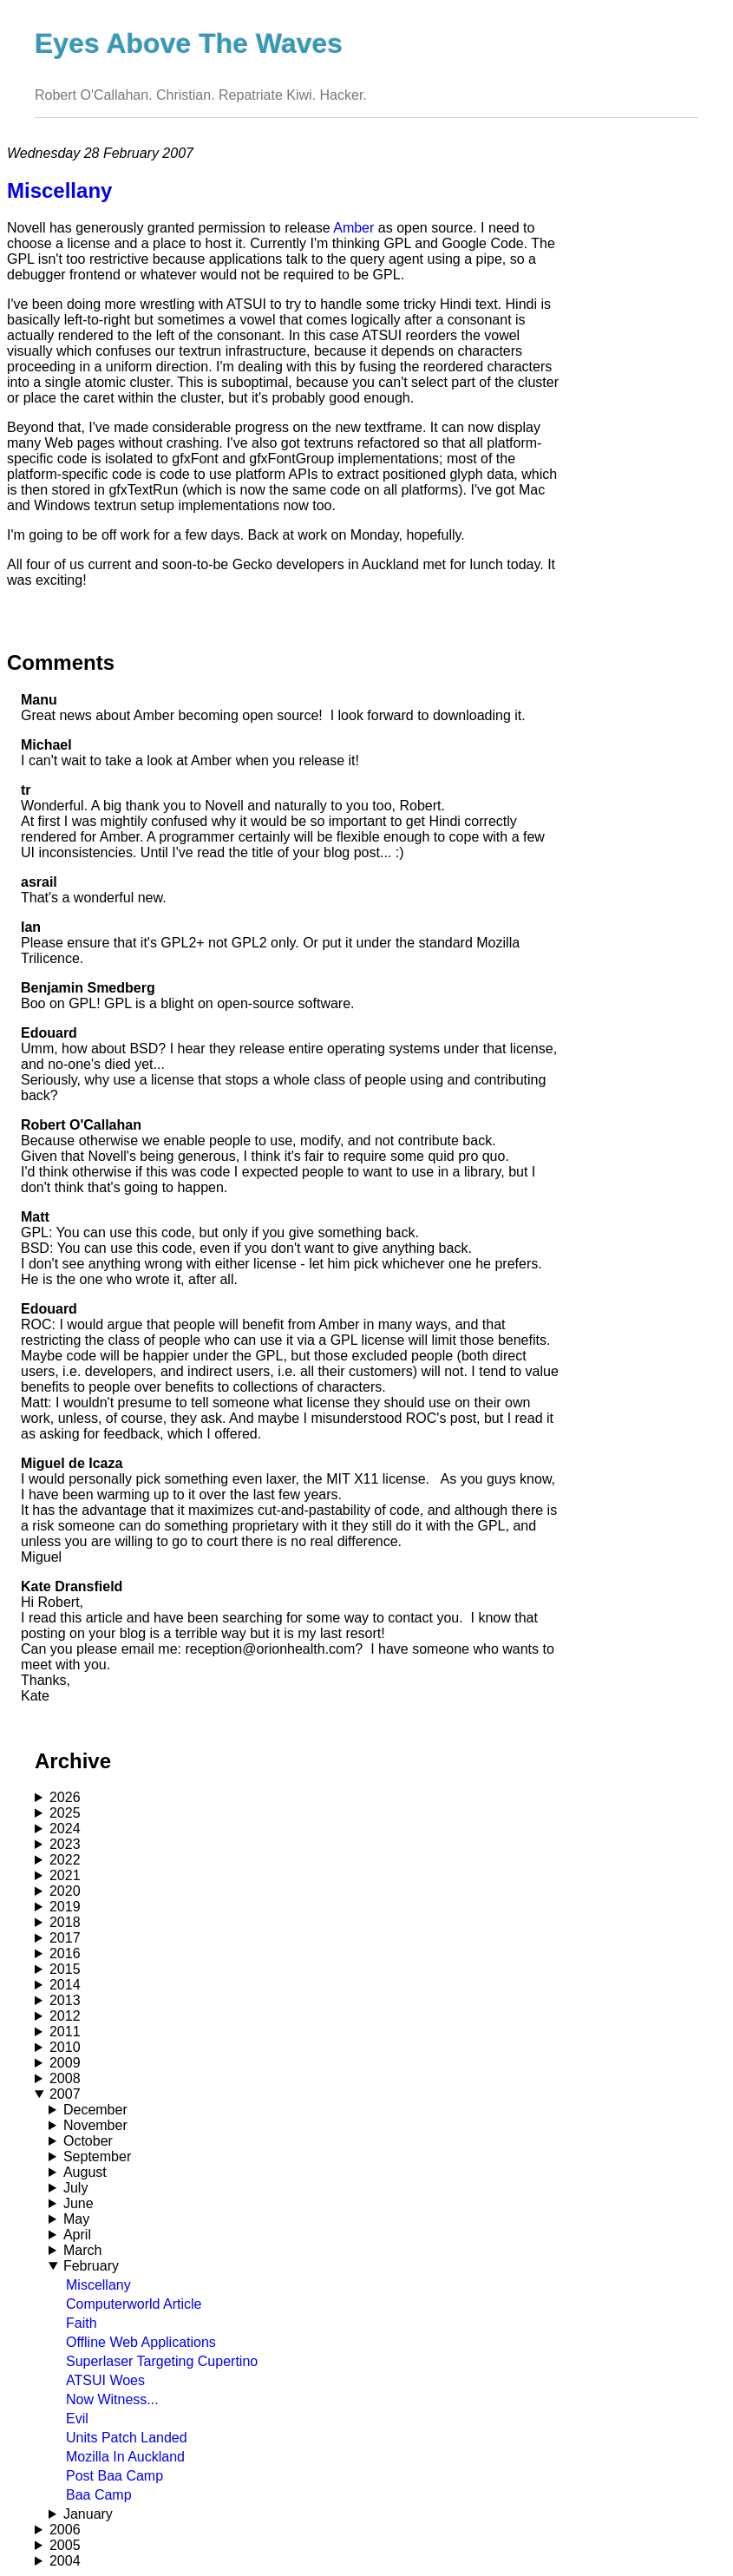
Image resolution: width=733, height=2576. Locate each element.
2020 (65, 1891)
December (95, 2109)
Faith (81, 2323)
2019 (65, 1906)
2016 (65, 1953)
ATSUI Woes (105, 2380)
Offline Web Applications (141, 2342)
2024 (65, 1828)
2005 (65, 2545)
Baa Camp (99, 2495)
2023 (65, 1844)
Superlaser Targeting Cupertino (162, 2361)
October (88, 2141)
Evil (77, 2418)
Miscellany (98, 2285)
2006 (65, 2529)
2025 (65, 1813)
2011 (65, 2031)
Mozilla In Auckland (125, 2456)
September (97, 2156)
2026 (65, 1797)
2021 (65, 1875)
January (88, 2514)
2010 (65, 2047)
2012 (65, 2016)
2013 (65, 2000)
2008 (65, 2078)
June (78, 2203)
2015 (65, 1969)
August (85, 2172)
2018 (65, 1922)
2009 (65, 2062)
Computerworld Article (134, 2304)
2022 (65, 1859)
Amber (353, 227)
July (75, 2187)
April (77, 2234)
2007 (65, 2094)
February (91, 2265)
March (82, 2250)
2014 (65, 1984)
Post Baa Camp (114, 2475)
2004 (65, 2560)
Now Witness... (112, 2399)
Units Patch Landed (126, 2437)
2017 (65, 1937)
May (76, 2219)
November (95, 2125)
